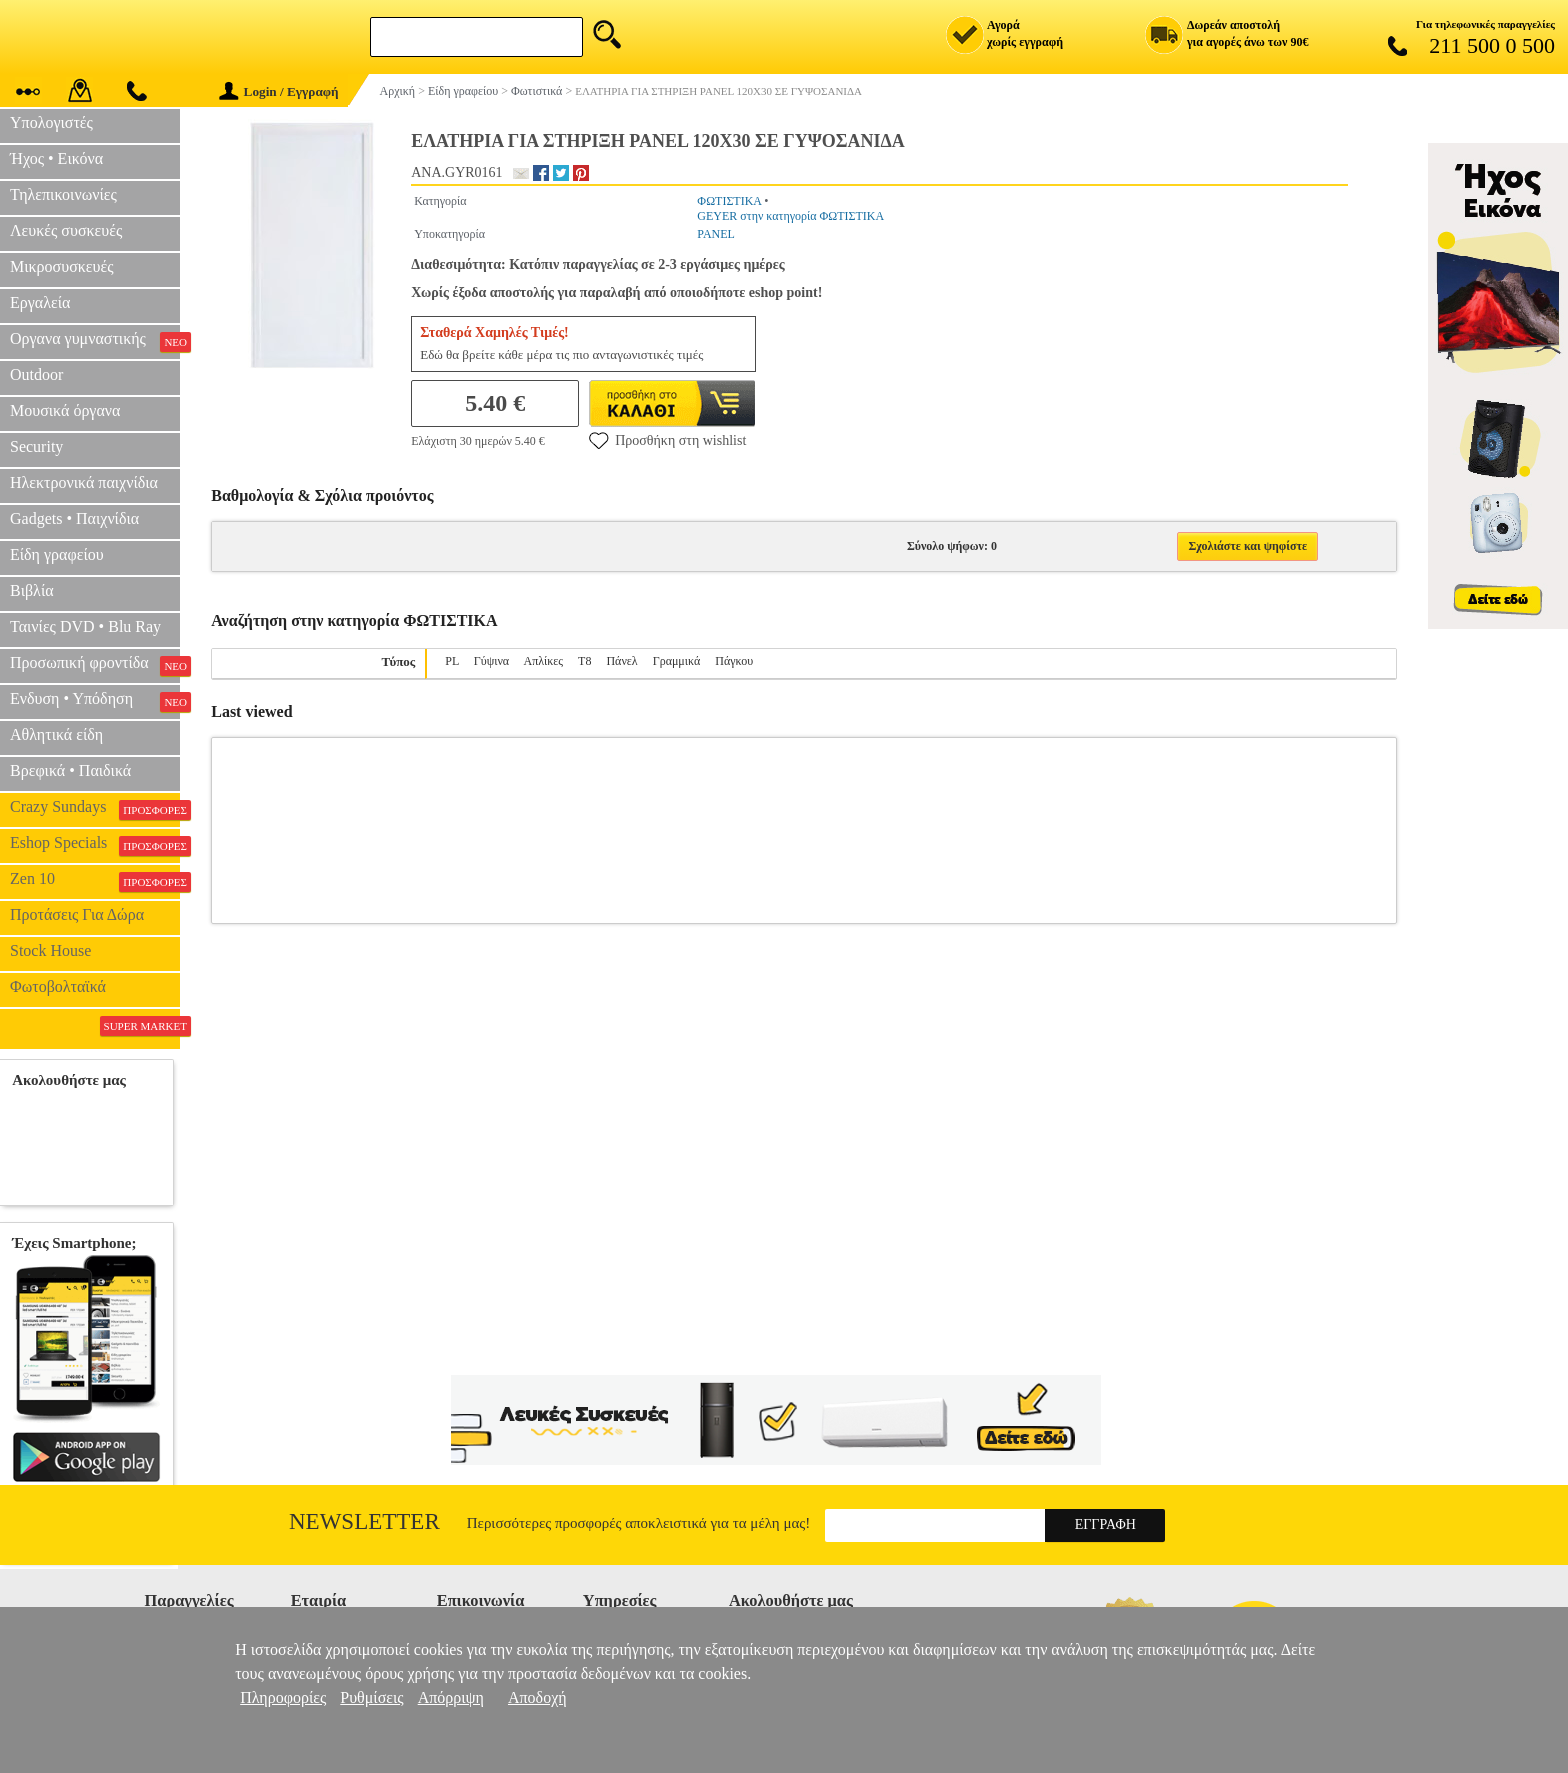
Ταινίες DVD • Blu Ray (85, 626)
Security (36, 446)
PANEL (716, 234)
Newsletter (364, 1521)
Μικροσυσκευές (62, 266)
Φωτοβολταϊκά (58, 986)
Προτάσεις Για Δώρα (77, 914)
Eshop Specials (95, 845)
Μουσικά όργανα (65, 410)
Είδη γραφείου (57, 554)
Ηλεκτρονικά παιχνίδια (84, 482)
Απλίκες (544, 661)
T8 (584, 661)
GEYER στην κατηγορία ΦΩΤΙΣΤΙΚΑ (790, 216)
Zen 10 (95, 881)
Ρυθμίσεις (371, 1697)
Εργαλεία (40, 302)
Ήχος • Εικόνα (56, 158)
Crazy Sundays (95, 809)
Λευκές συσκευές (66, 230)
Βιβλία (32, 590)
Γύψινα (491, 661)
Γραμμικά (677, 661)
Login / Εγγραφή (279, 91)
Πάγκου (734, 661)
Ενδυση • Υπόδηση (95, 701)
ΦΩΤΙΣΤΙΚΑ (729, 201)
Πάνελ (621, 661)
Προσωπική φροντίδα (95, 665)
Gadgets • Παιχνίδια (74, 518)
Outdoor (36, 374)
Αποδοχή (537, 1697)
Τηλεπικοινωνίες (63, 194)
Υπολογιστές (51, 122)
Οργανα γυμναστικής (95, 341)
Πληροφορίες (283, 1697)
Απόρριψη (451, 1697)
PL (452, 661)
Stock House (50, 950)
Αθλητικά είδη (56, 734)
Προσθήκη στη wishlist (667, 440)
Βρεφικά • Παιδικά (70, 770)
